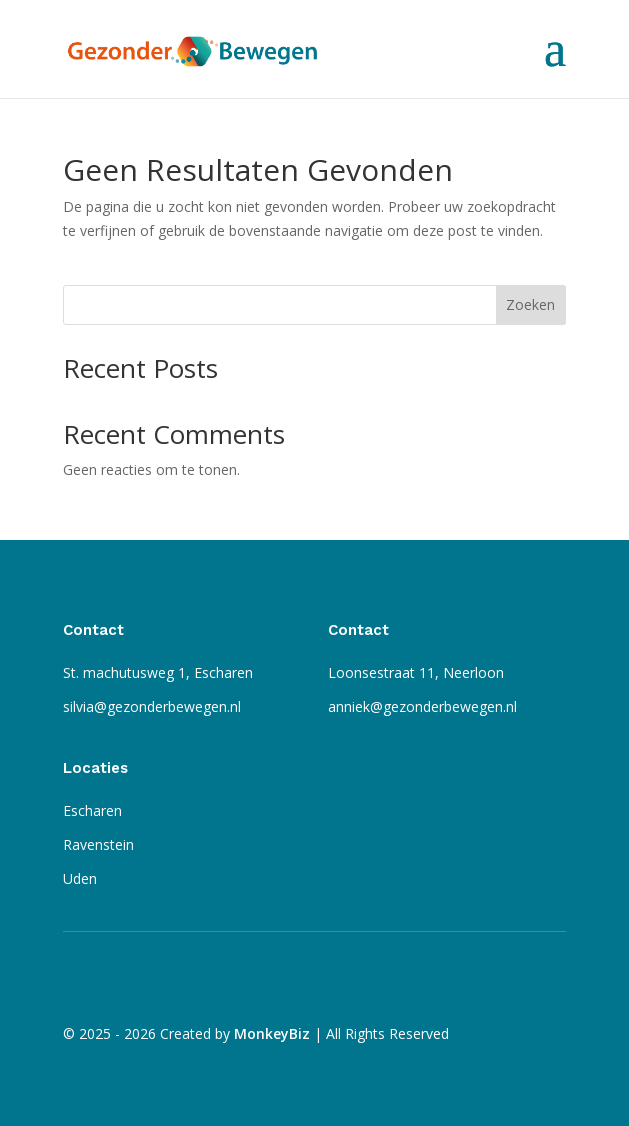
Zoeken (530, 304)
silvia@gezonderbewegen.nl (152, 706)
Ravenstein (98, 844)
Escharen (92, 810)
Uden (80, 878)
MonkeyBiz (272, 1033)
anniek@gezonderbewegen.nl (422, 706)
